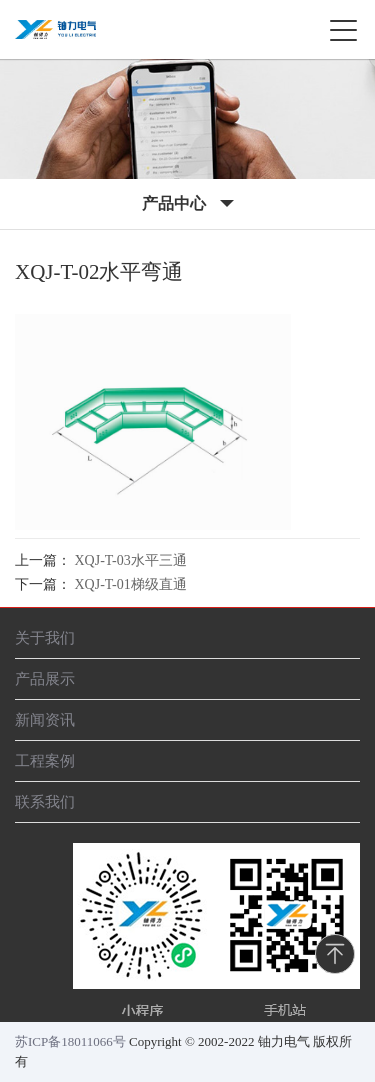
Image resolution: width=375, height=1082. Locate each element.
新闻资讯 (45, 719)
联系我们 (45, 801)
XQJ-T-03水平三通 (131, 560)
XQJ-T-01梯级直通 (131, 584)
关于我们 (45, 637)
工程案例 (45, 760)
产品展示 (45, 678)
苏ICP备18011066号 (70, 1041)
